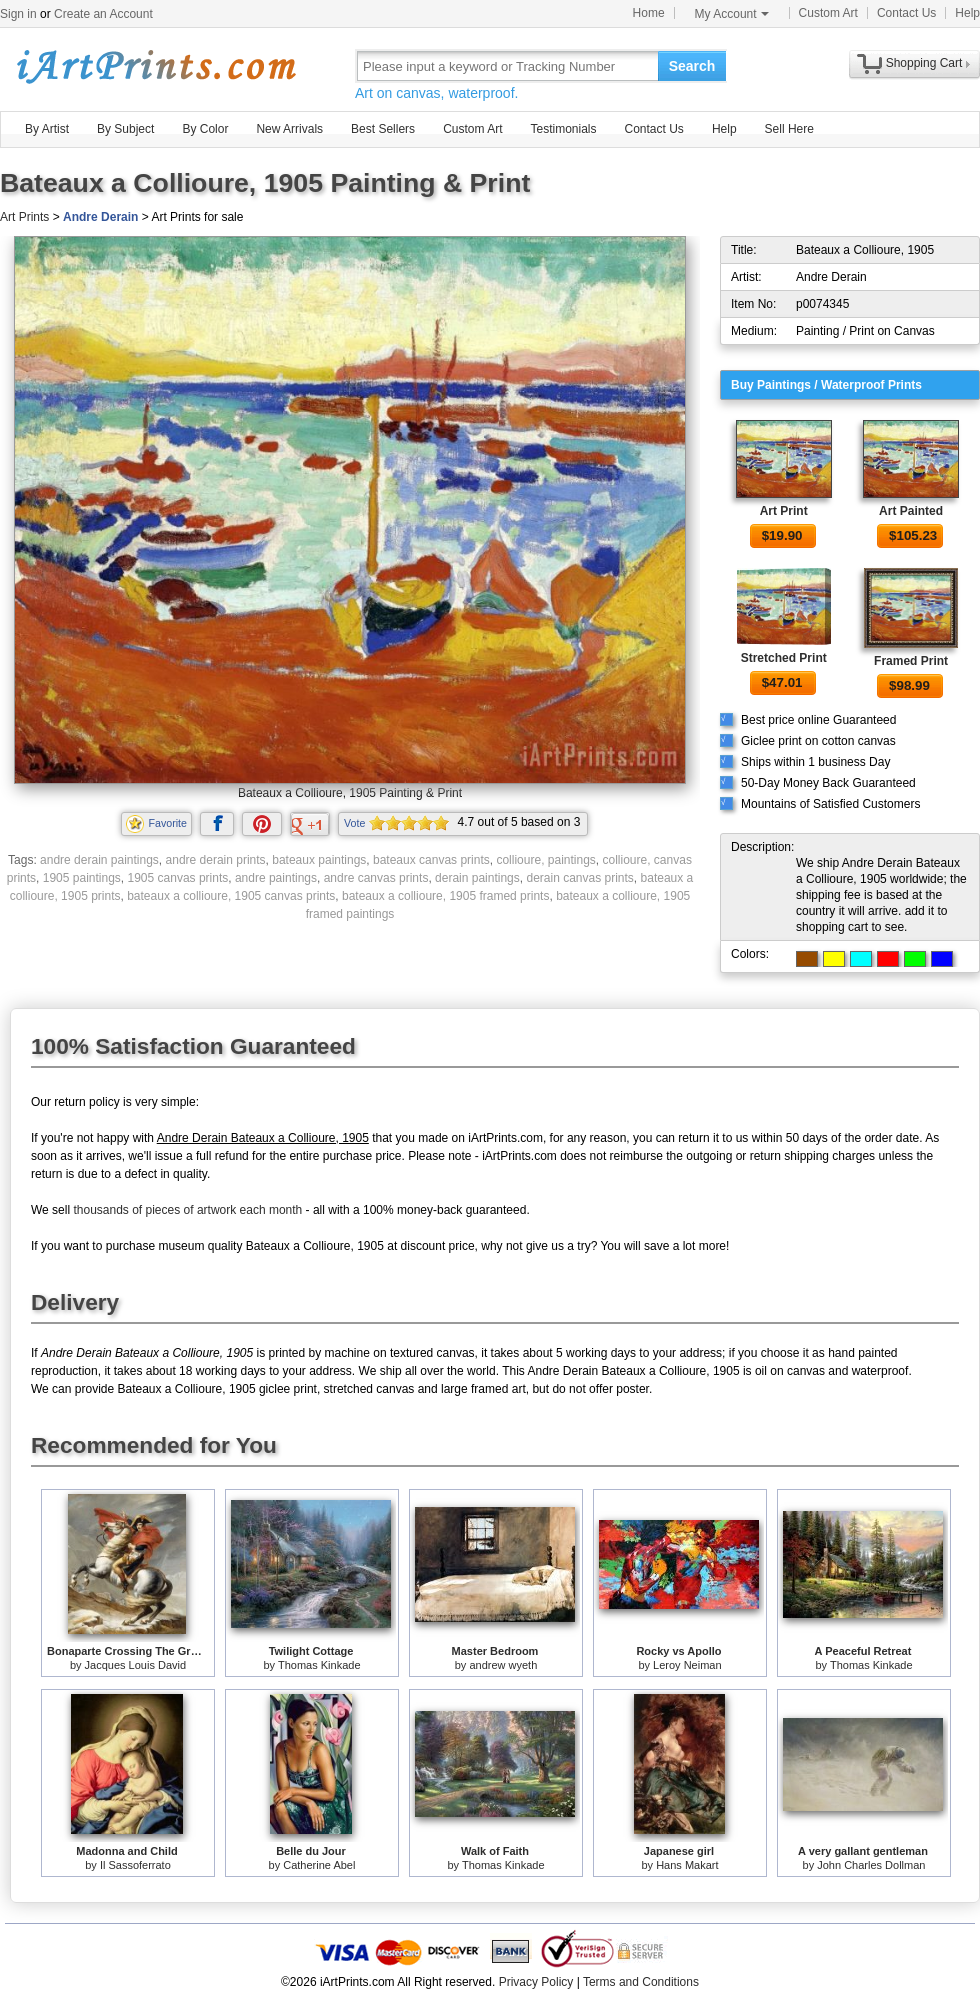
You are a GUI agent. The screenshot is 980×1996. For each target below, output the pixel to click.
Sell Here (789, 129)
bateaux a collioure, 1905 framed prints (445, 896)
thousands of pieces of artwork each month (187, 1210)
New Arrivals (289, 129)
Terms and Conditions (641, 1982)
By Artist (47, 129)
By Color (205, 129)
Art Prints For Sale (155, 65)
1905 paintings (82, 878)
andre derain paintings (99, 860)
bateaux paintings (319, 860)
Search (692, 66)
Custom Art (828, 13)
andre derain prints (216, 860)
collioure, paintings (545, 860)
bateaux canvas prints (431, 860)
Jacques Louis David (136, 1665)
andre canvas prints (376, 878)
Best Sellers (383, 129)
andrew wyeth (503, 1665)
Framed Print (911, 661)
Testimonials (563, 129)
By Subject (125, 129)
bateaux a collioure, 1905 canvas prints (231, 896)
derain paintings (477, 878)
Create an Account (103, 14)
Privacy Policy (536, 1982)
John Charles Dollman (871, 1865)
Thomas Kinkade (319, 1665)
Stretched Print (784, 658)
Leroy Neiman (687, 1665)
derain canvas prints (579, 878)
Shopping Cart (924, 63)
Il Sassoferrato (135, 1865)
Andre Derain (100, 217)
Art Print (784, 511)
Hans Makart (687, 1865)
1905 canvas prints (178, 878)
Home (649, 13)
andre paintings (276, 878)
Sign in (18, 14)
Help (967, 13)
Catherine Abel (319, 1865)
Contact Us (906, 13)
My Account (732, 14)
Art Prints (24, 217)
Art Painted (911, 511)
